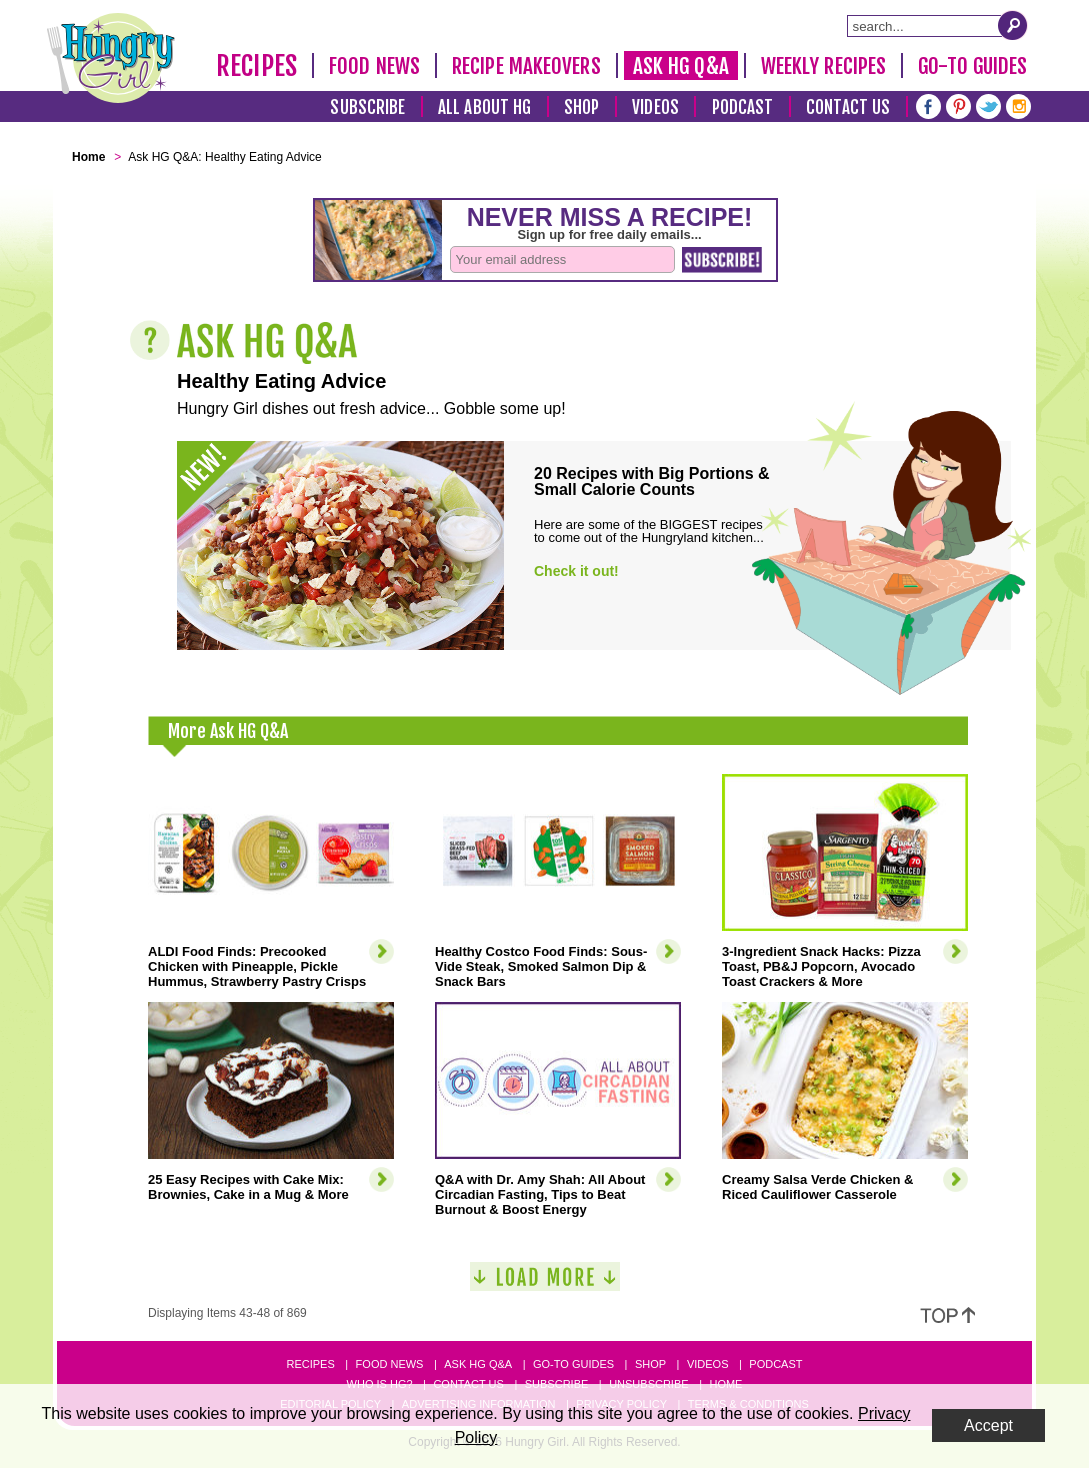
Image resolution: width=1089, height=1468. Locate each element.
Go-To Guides (972, 66)
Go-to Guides (573, 1364)
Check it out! (576, 571)
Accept (988, 1425)
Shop (581, 107)
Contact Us (848, 107)
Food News (374, 66)
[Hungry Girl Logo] (111, 58)
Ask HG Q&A (681, 66)
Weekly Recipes (823, 66)
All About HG (484, 107)
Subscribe (367, 107)
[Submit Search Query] (1013, 25)
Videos (655, 107)
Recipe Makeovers (526, 66)
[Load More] (545, 1284)
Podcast (743, 107)
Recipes (256, 66)
